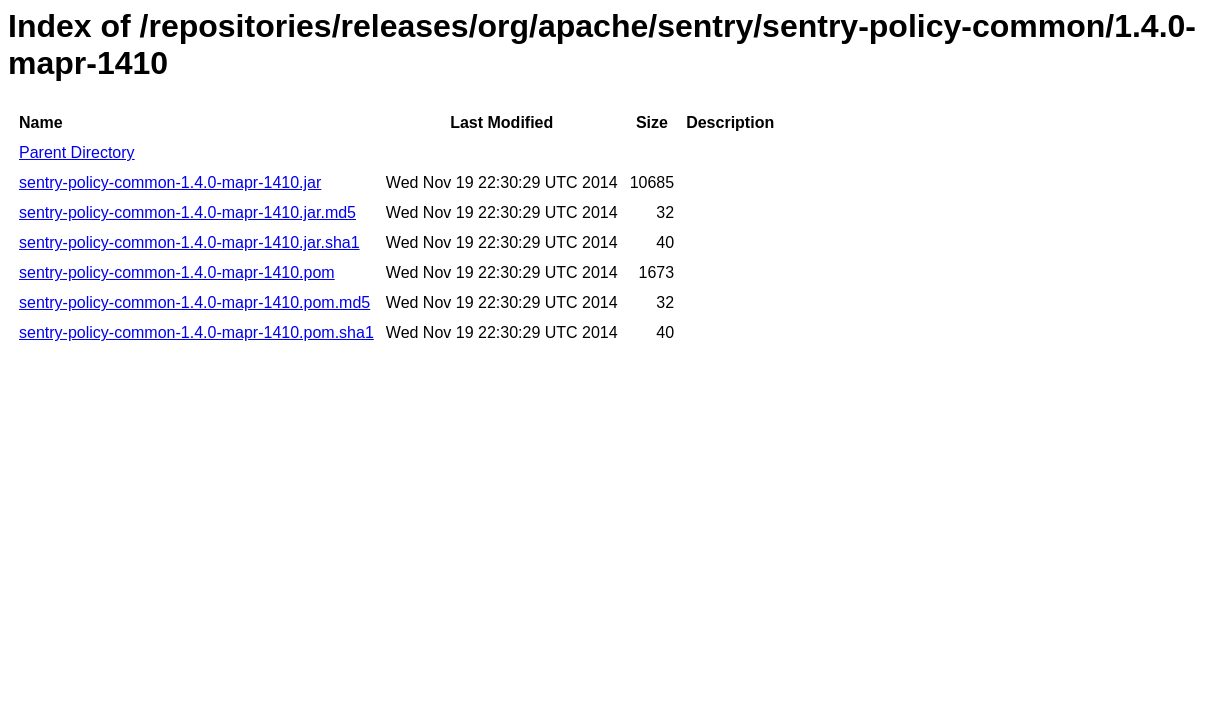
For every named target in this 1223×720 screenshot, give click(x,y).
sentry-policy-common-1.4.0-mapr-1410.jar (170, 182)
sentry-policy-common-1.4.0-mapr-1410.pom (177, 272)
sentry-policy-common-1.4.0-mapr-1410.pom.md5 (194, 302)
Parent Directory (77, 152)
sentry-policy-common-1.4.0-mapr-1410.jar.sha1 (189, 242)
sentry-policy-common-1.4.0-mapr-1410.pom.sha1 (196, 332)
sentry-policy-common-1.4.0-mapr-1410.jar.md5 (187, 212)
